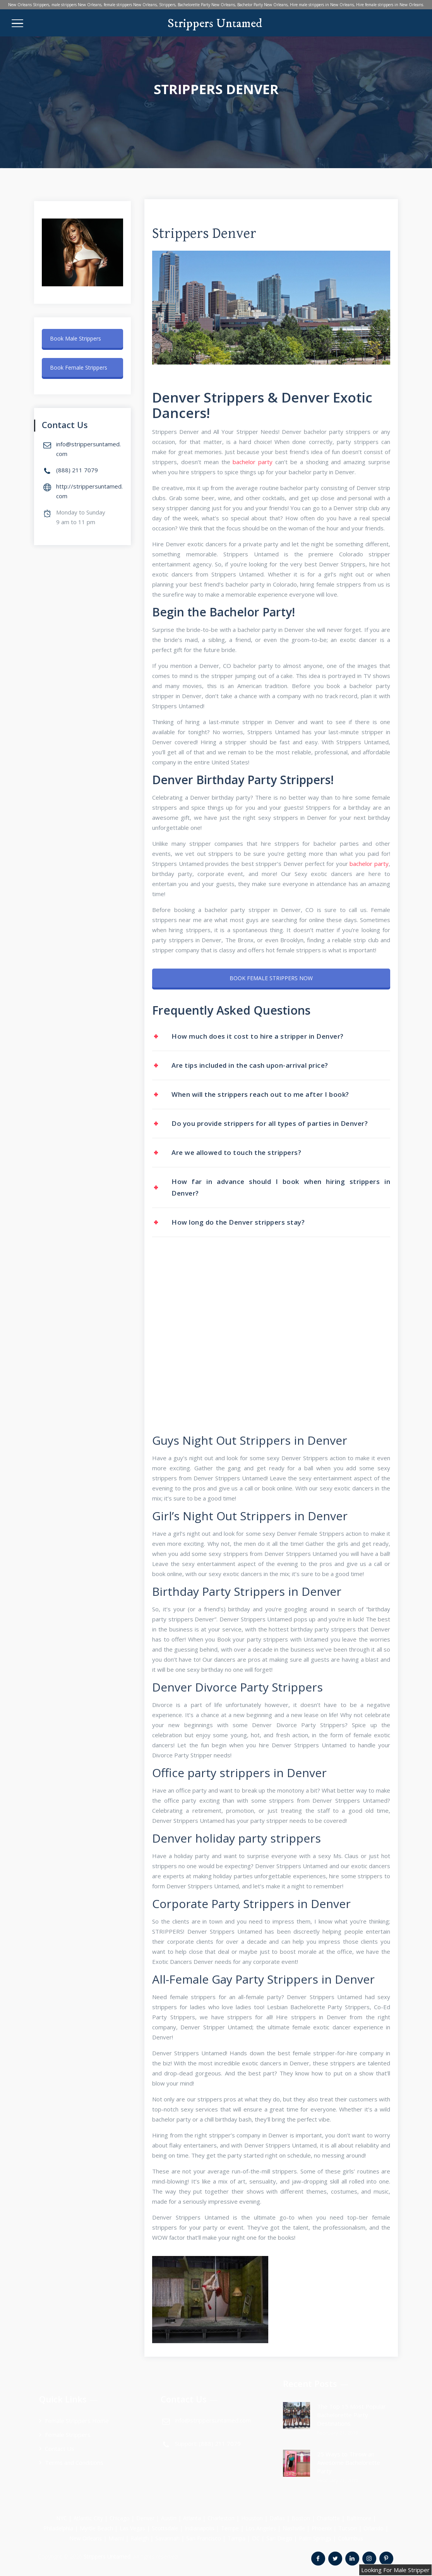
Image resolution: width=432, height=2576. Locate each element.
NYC (61, 2518)
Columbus (350, 2538)
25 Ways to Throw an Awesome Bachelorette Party (348, 2462)
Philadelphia (58, 2528)
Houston (252, 2518)
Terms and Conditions (74, 2462)
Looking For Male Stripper (395, 2570)
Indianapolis (199, 2528)
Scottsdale (165, 2528)
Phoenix (322, 2528)
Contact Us (59, 2448)
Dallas (277, 2518)
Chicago (120, 2518)
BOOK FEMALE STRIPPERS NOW (271, 978)
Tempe (230, 2528)
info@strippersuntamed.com (213, 2420)
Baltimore (358, 2518)
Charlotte (328, 2518)
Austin (169, 2518)
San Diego (279, 2538)
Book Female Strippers (78, 367)
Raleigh (139, 2538)
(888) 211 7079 (77, 470)
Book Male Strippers (75, 338)
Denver (145, 2518)
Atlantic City (88, 2518)
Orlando (373, 2528)
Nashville (294, 2528)
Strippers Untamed (215, 23)
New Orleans (85, 2538)
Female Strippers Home (77, 2421)
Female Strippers (68, 2434)
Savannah (167, 2538)
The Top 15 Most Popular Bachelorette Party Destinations (351, 2414)
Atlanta (192, 2518)
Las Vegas (132, 2528)
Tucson (347, 2528)
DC (256, 2538)
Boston (300, 2518)
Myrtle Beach (96, 2528)
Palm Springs (315, 2538)
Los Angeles (260, 2528)
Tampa (236, 2538)
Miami (116, 2538)
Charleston (221, 2518)
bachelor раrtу (253, 462)
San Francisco (203, 2538)
